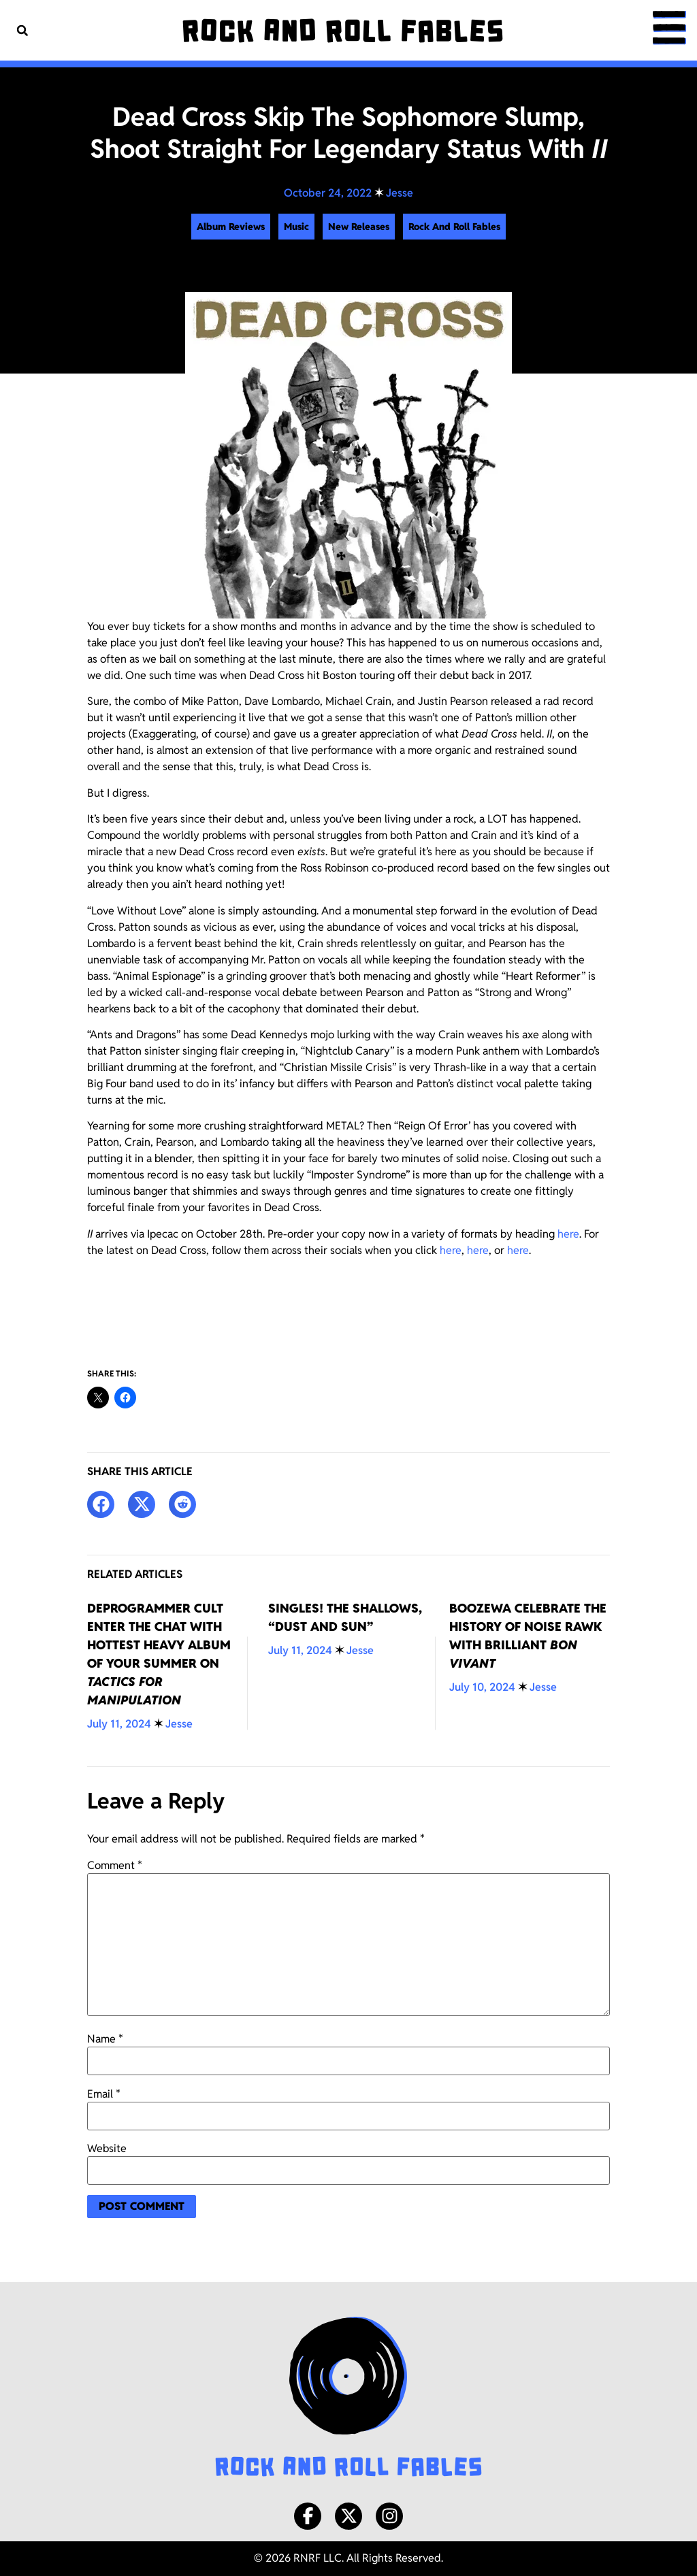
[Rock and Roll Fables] (342, 30)
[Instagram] (389, 2516)
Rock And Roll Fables (454, 226)
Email (103, 2094)
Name (105, 2039)
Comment (114, 1865)
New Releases (358, 226)
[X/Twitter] (348, 2516)
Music (296, 226)
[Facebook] (307, 2516)
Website (107, 2148)
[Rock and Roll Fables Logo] (348, 2398)
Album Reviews (231, 226)
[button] (22, 30)
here (568, 1234)
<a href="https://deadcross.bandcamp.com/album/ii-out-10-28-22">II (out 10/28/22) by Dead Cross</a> (348, 1309)
